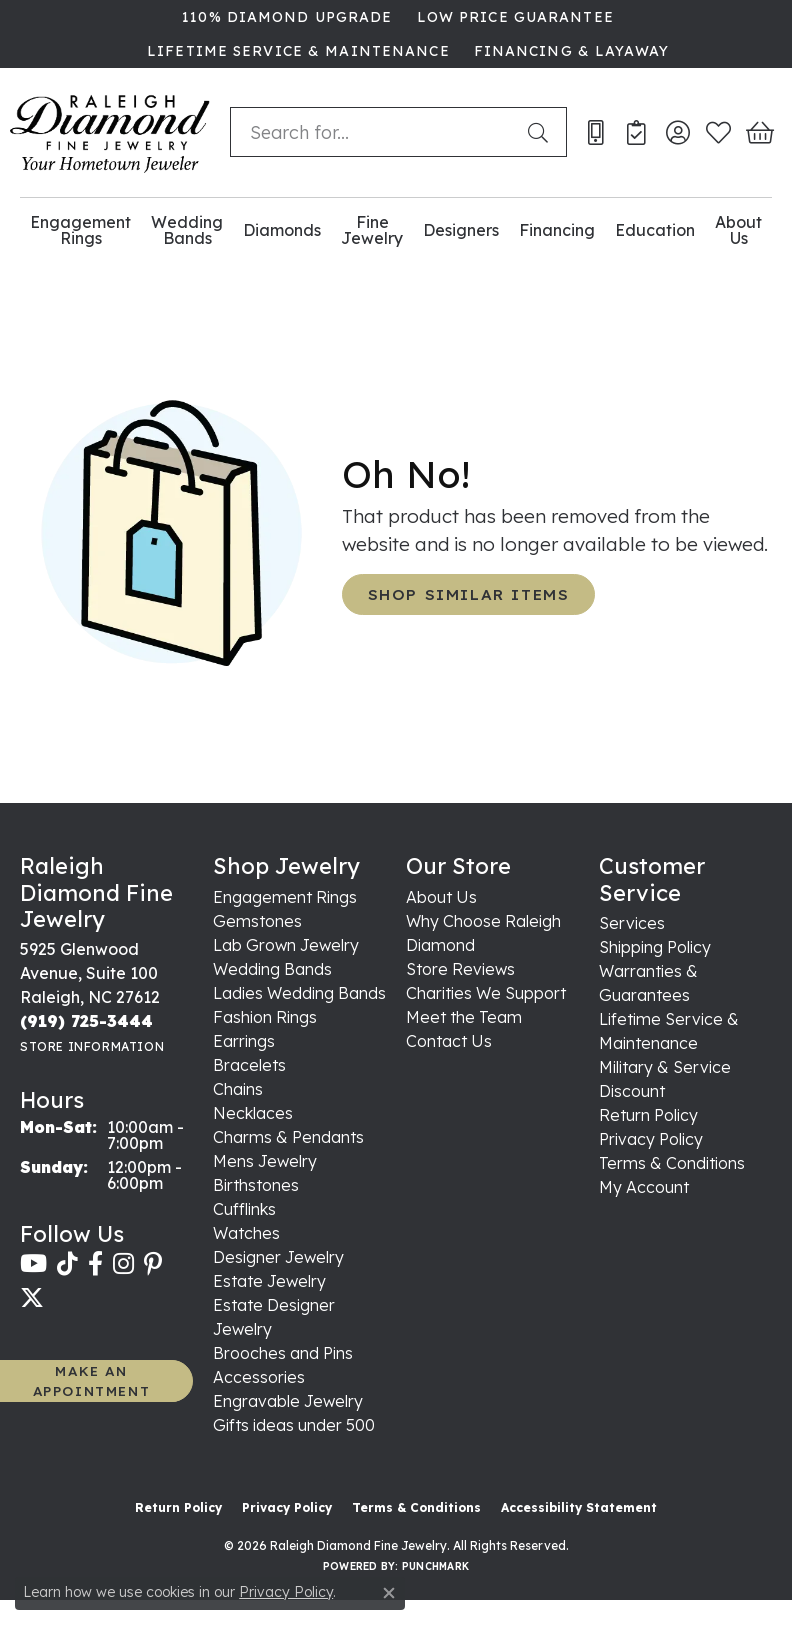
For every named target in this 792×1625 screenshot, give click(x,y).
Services (632, 923)
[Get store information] (92, 1046)
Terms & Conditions (672, 1163)
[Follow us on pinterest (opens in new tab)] (153, 1264)
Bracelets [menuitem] (249, 1065)
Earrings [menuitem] (244, 1041)
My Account (644, 1187)
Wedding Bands (187, 230)
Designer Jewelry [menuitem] (278, 1257)
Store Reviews (460, 969)
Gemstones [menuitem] (257, 921)
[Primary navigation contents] (396, 230)
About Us (738, 230)
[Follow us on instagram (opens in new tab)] (123, 1264)
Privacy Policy (651, 1139)
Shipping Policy (655, 947)
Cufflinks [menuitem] (244, 1209)
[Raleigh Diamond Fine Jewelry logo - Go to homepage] (110, 132)
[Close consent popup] (389, 1593)
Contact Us (449, 1041)
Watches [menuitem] (246, 1233)
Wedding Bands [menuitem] (272, 969)
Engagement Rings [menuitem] (285, 897)
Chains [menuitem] (238, 1089)
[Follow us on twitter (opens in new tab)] (32, 1298)
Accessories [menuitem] (259, 1377)
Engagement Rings (80, 230)
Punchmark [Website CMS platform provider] (435, 1566)
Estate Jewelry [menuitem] (269, 1281)
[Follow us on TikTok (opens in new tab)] (67, 1264)
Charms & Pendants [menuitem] (288, 1137)
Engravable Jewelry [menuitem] (288, 1401)
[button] (677, 132)
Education (655, 230)
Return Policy (648, 1115)
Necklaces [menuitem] (253, 1113)
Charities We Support (486, 993)
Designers (461, 230)
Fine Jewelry (372, 230)
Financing (557, 230)
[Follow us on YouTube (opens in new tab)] (33, 1264)
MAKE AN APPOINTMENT (92, 1380)
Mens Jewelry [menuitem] (265, 1161)
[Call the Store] (86, 1021)
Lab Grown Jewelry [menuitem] (286, 945)
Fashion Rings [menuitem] (265, 1017)
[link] (285, 17)
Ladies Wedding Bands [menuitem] (299, 993)
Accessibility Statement (579, 1507)
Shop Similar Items (469, 594)
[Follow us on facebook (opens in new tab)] (95, 1264)
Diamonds (282, 230)
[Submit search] (542, 132)
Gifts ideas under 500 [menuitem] (294, 1425)
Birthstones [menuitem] (256, 1185)
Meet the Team (464, 1017)
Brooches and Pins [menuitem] (283, 1353)
